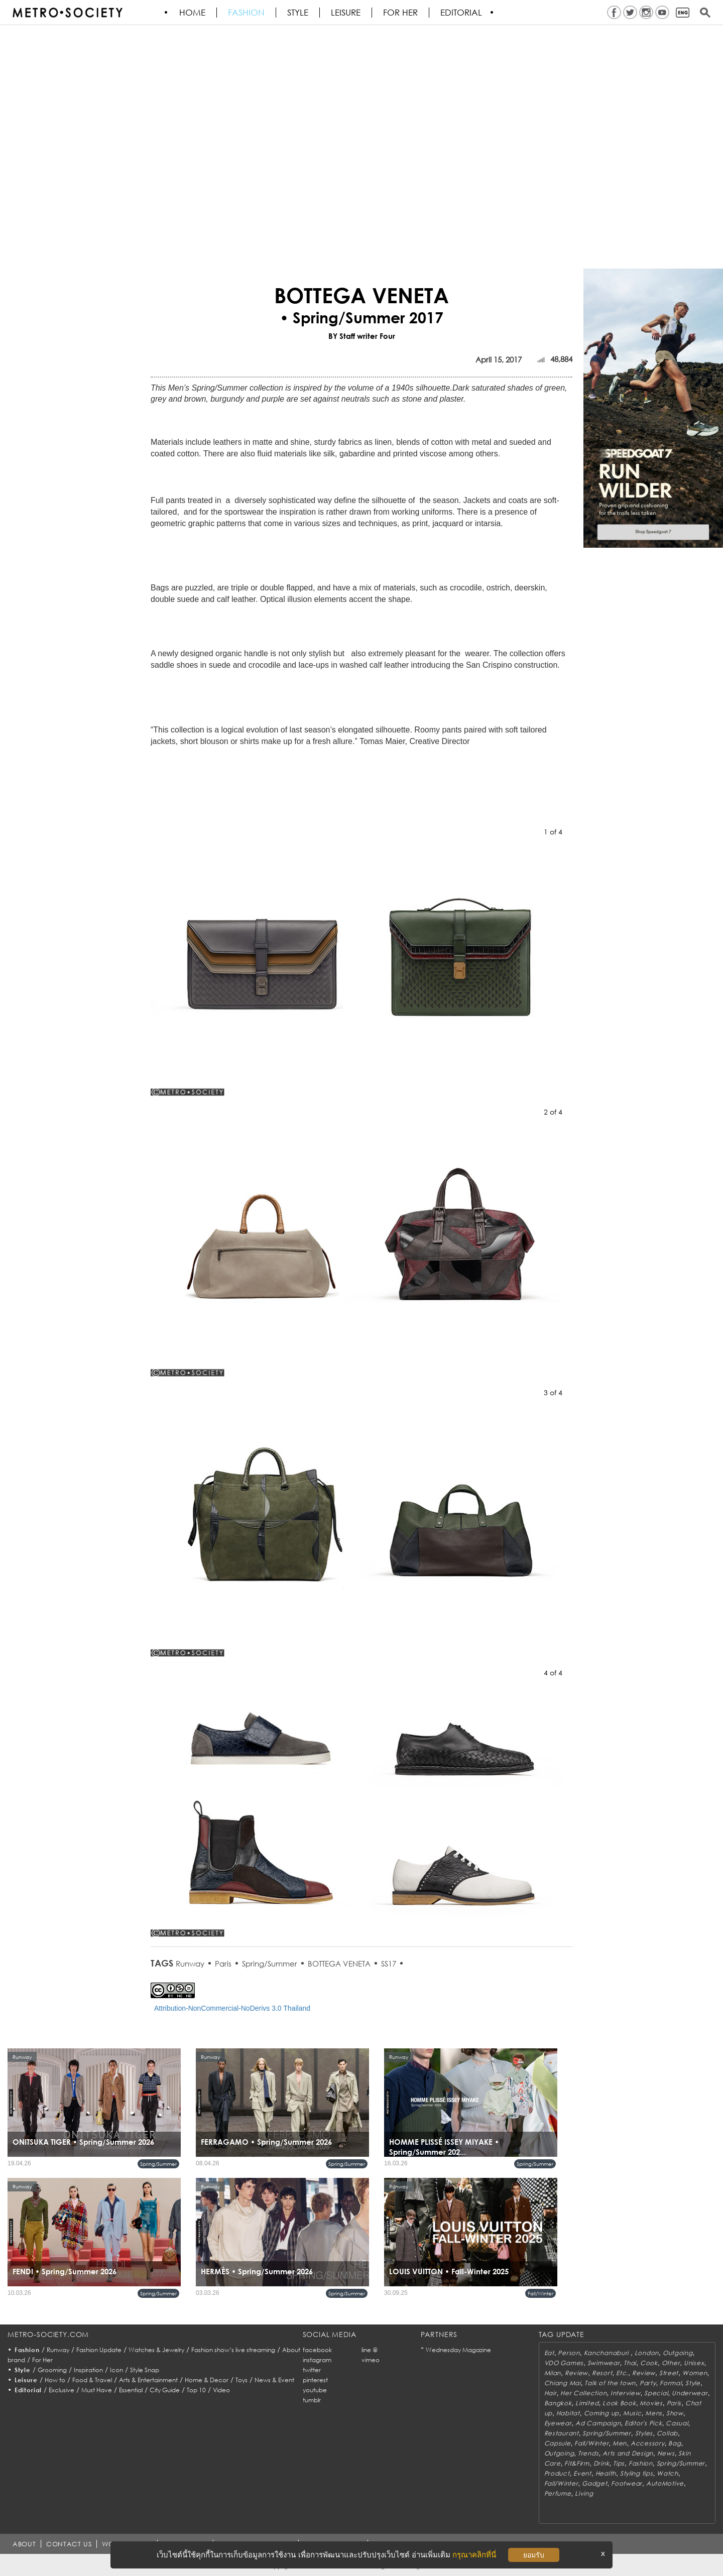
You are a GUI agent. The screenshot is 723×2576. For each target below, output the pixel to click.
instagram (317, 2360)
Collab (667, 2433)
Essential (131, 2390)
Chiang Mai (562, 2383)
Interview (625, 2393)
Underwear (689, 2393)
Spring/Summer (269, 1963)
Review (576, 2373)
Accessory (647, 2443)
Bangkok (558, 2403)
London (647, 2353)
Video (221, 2390)
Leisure (346, 13)
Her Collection (583, 2393)
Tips (619, 2463)
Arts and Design (627, 2453)
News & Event (274, 2380)
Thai (630, 2363)
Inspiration (88, 2370)
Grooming (52, 2370)
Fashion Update (99, 2350)
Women (694, 2373)
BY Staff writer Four (361, 335)
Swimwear (603, 2363)
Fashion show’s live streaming (233, 2350)
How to (55, 2380)
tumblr (312, 2400)
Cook (649, 2363)
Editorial (462, 13)
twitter (312, 2370)
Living (584, 2493)
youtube (315, 2390)
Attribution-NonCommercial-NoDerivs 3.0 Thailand (232, 2008)
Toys (241, 2380)
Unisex (694, 2363)
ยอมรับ (533, 2555)
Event (582, 2473)
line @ (370, 2350)
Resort (602, 2373)
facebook (317, 2350)
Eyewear (558, 2423)
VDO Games (563, 2363)
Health (605, 2473)
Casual (677, 2423)
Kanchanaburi (607, 2353)
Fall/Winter (540, 2293)
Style (298, 13)
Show (674, 2413)
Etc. (622, 2373)
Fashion (246, 13)
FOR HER (401, 13)
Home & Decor (206, 2380)
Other (671, 2363)
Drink (601, 2463)
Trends (588, 2453)
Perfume (557, 2493)
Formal (670, 2383)
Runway (190, 1963)
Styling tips (636, 2473)
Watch (667, 2473)
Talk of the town (610, 2383)
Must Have (96, 2390)
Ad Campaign (598, 2423)
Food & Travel (92, 2380)
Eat (549, 2353)
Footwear (626, 2483)
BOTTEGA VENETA (339, 1963)
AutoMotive (665, 2483)
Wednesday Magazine (458, 2350)
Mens (653, 2413)
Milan (552, 2373)
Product (557, 2473)
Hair (550, 2393)
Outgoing (678, 2353)
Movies (651, 2403)
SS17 (388, 1963)
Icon (116, 2370)
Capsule (557, 2443)
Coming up (601, 2413)
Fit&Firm (576, 2463)
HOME (193, 13)
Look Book (619, 2403)
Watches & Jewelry (156, 2350)
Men (620, 2443)
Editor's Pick (643, 2423)
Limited (586, 2403)
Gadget (594, 2483)
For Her (42, 2360)
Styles (644, 2433)
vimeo (371, 2360)
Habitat (568, 2413)
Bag (674, 2443)
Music (632, 2413)
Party (648, 2383)
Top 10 (196, 2390)
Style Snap (144, 2370)
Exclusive (61, 2390)
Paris (223, 1963)
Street (668, 2373)
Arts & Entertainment (148, 2380)
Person (568, 2353)
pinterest (315, 2380)
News (666, 2453)
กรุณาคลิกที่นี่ (474, 2554)
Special (656, 2393)
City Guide (165, 2390)
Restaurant (561, 2433)
